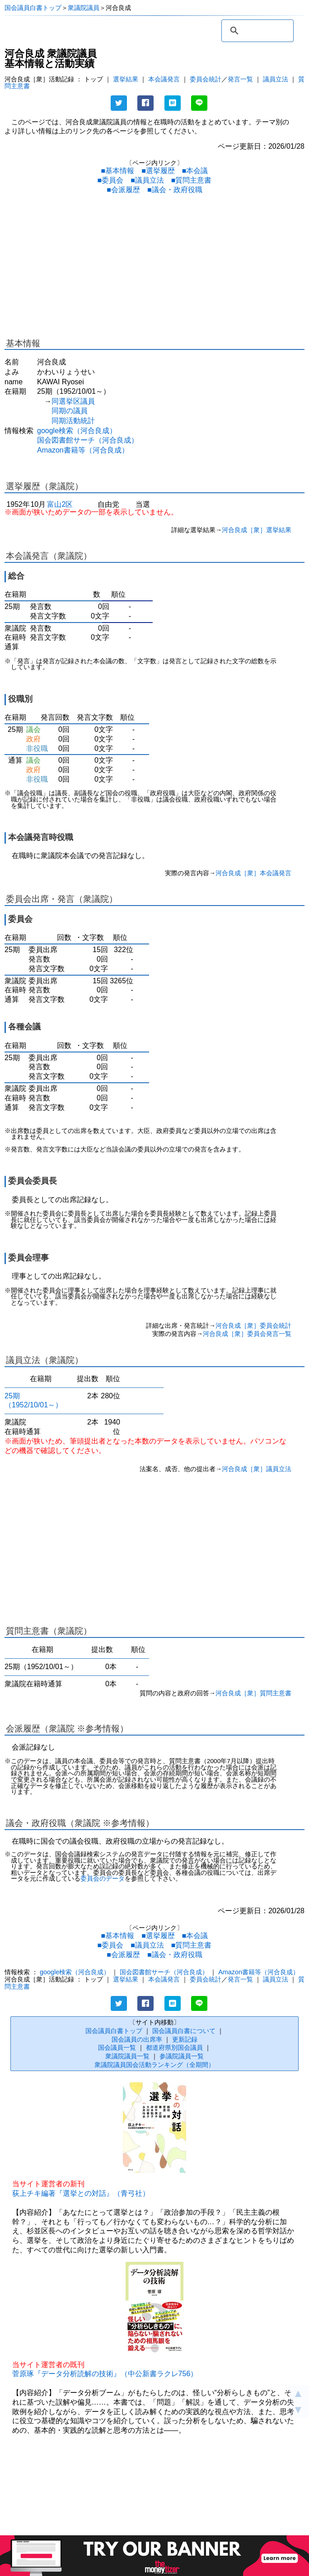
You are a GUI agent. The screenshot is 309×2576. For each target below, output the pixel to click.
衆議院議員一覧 (127, 2056)
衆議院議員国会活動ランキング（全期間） (154, 2064)
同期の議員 (70, 411)
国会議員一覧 (117, 2047)
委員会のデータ (102, 1878)
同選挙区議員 (73, 401)
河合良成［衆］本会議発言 (253, 873)
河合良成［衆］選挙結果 (256, 529)
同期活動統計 (73, 421)
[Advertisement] (154, 267)
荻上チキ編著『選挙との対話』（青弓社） (81, 2193)
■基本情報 (117, 171)
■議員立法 (147, 180)
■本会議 (195, 171)
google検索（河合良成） (77, 430)
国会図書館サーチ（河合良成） (87, 440)
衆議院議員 (83, 7)
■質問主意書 (191, 180)
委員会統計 (205, 79)
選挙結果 (125, 79)
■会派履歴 (123, 189)
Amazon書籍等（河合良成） (83, 450)
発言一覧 (240, 79)
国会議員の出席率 (137, 2039)
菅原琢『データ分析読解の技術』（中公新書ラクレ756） (105, 2374)
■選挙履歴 (158, 171)
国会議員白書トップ (33, 7)
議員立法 (275, 79)
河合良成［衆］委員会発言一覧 (247, 1333)
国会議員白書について (183, 2030)
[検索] (256, 30)
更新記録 (184, 2039)
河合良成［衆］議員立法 (256, 1468)
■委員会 (110, 180)
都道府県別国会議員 (174, 2047)
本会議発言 (164, 79)
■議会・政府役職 (174, 189)
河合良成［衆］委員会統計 (253, 1325)
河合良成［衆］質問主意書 (253, 1693)
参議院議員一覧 (181, 2056)
